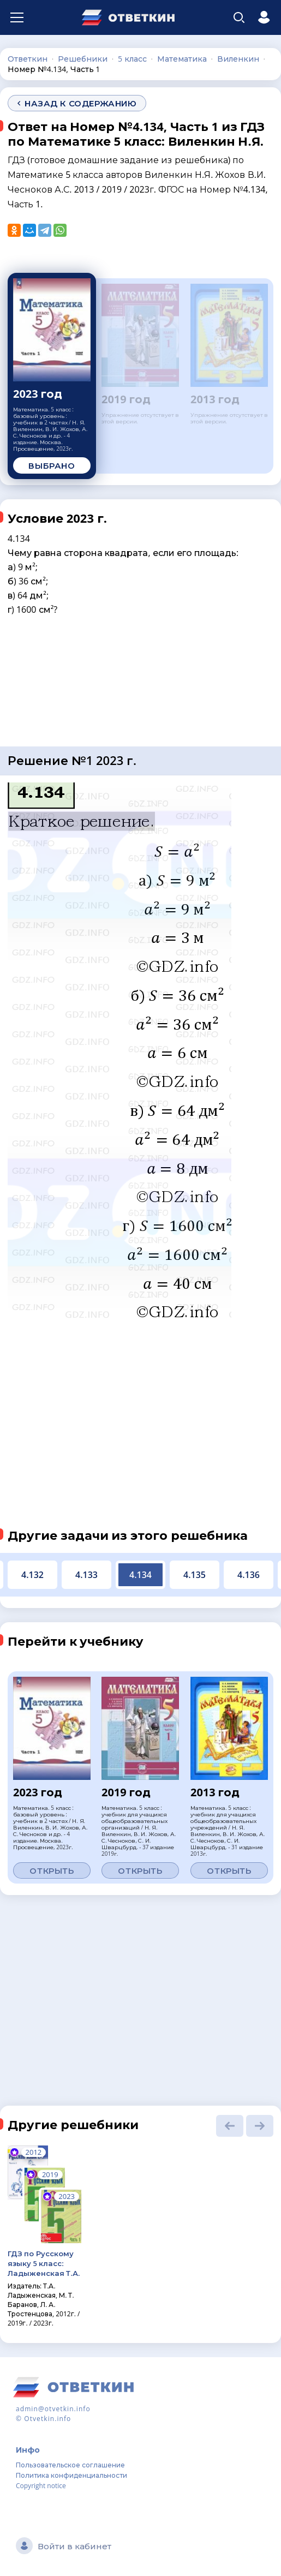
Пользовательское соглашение (70, 2465)
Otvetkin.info (47, 2418)
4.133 (86, 1575)
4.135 (194, 1575)
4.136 (248, 1575)
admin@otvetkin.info (53, 2408)
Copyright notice (41, 2485)
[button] (229, 2126)
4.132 (32, 1575)
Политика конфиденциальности (71, 2475)
